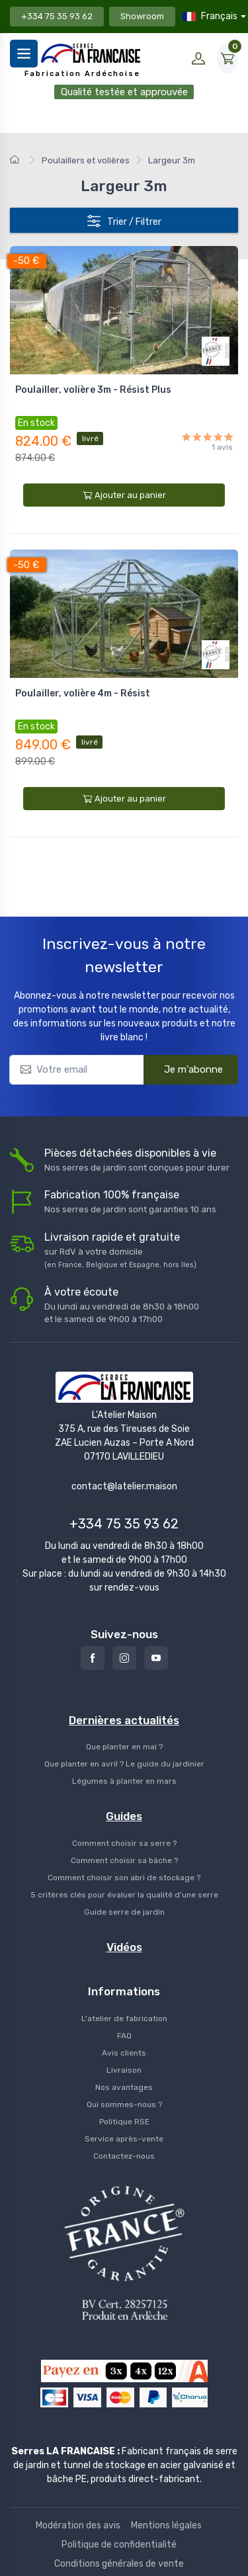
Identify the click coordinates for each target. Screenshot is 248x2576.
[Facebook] (92, 1658)
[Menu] (24, 53)
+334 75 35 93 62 (57, 16)
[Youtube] (156, 1658)
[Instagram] (124, 1658)
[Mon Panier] (227, 58)
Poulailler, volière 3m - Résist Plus (93, 389)
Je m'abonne (184, 1068)
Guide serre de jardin (124, 1912)
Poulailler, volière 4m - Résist (82, 693)
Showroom (142, 16)
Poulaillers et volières (86, 160)
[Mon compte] (198, 58)
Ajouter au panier (124, 495)
